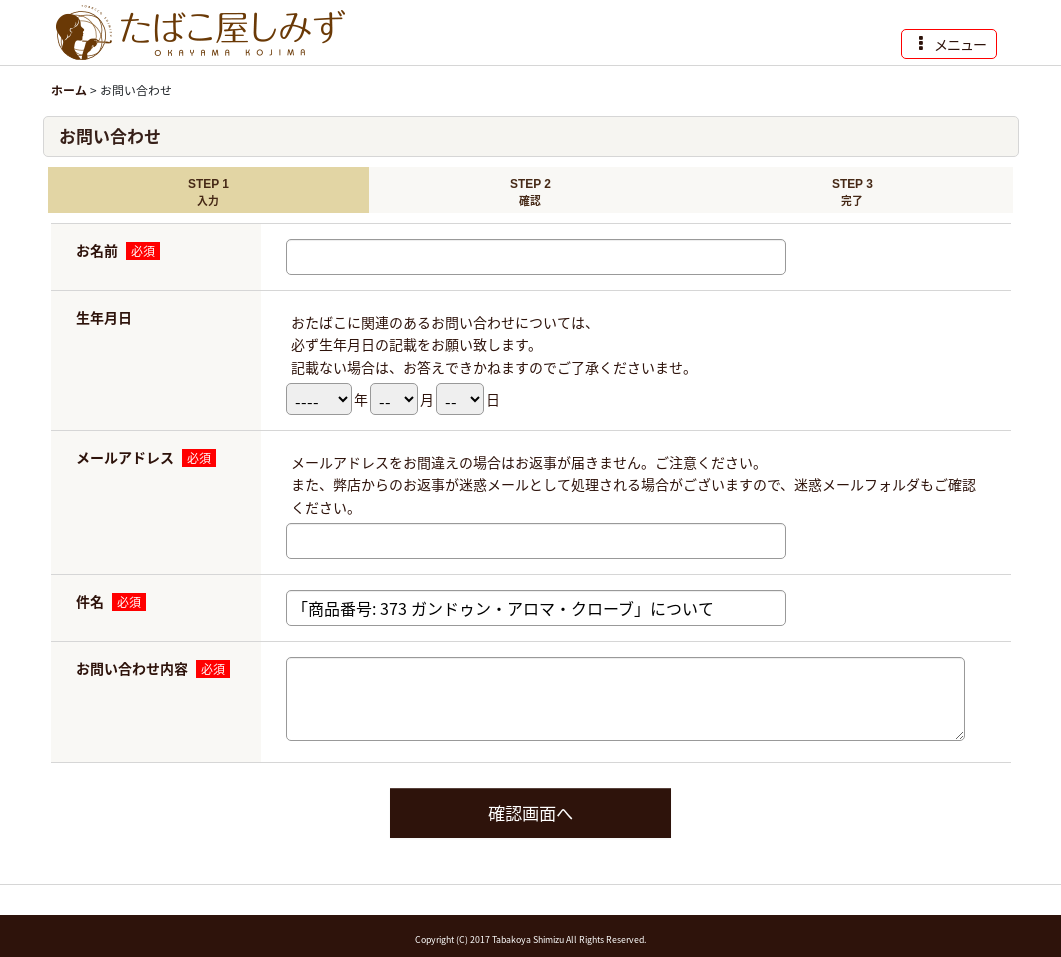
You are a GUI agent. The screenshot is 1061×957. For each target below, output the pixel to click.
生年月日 (104, 317)
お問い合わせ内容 (132, 668)
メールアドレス (125, 457)
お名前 (97, 250)
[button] (949, 44)
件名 (90, 601)
